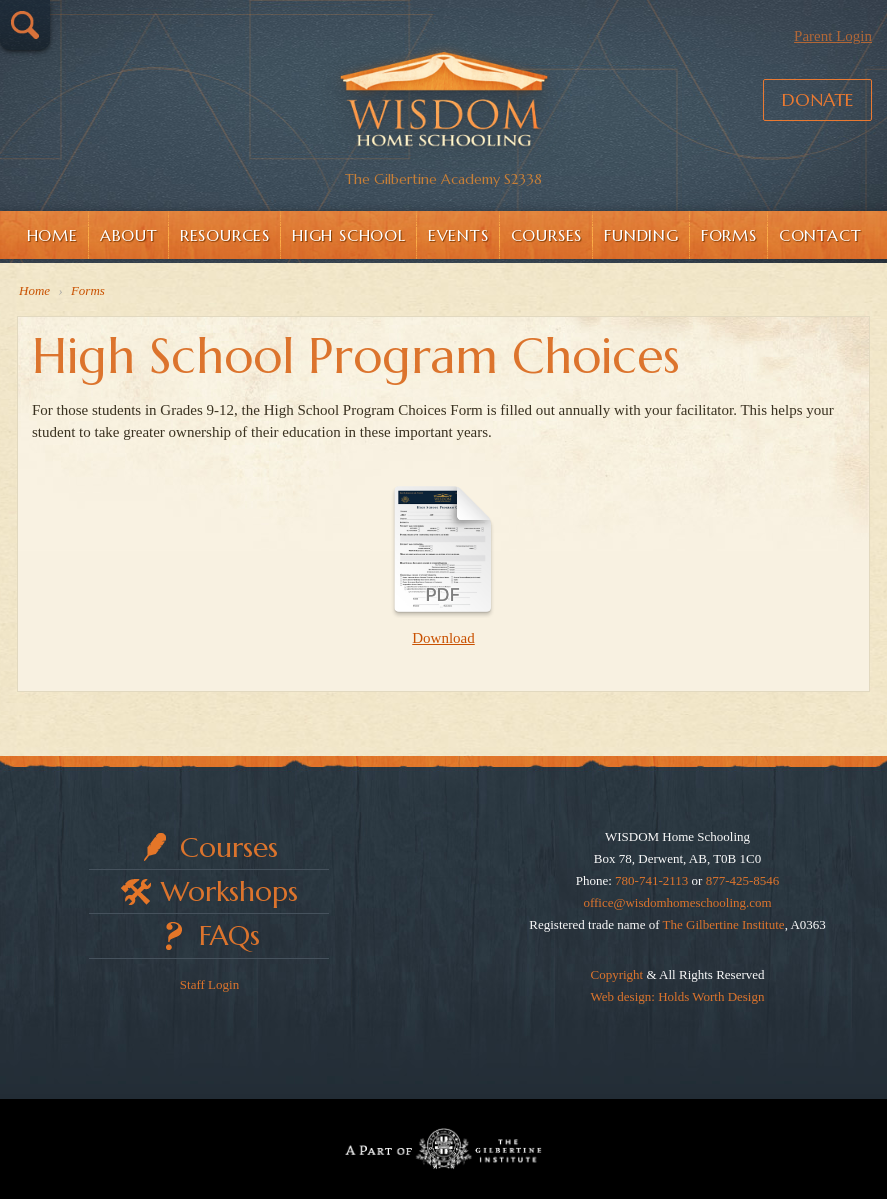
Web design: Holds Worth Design (678, 996)
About (129, 235)
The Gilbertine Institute (724, 924)
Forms (729, 235)
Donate (817, 99)
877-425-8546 (743, 880)
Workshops (229, 891)
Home (52, 235)
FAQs (229, 935)
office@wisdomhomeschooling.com (677, 902)
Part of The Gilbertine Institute (443, 1149)
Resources (225, 235)
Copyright (616, 974)
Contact (820, 235)
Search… (25, 25)
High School (349, 235)
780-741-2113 (651, 880)
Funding (641, 235)
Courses (547, 235)
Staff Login (209, 984)
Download (443, 558)
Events (458, 235)
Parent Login (833, 36)
